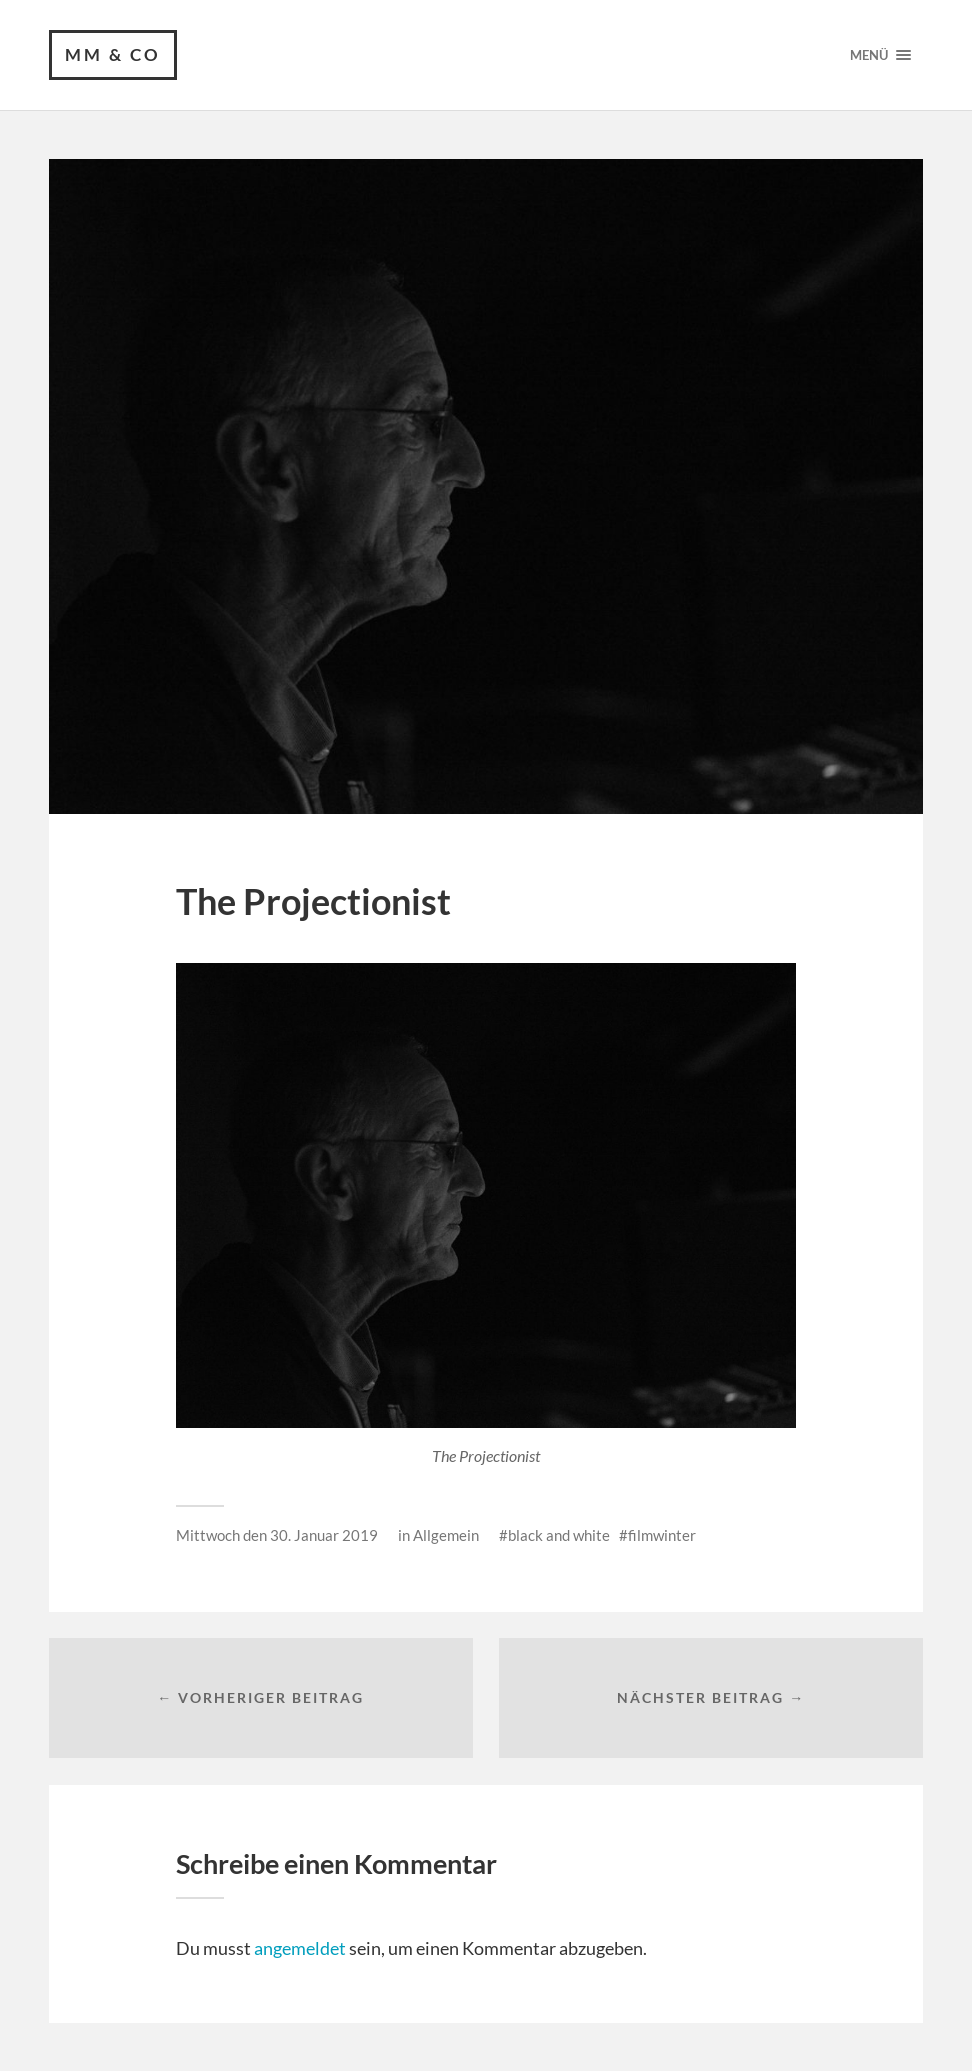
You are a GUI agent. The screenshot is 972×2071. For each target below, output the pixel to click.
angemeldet (300, 1948)
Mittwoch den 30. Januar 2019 (277, 1535)
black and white (559, 1535)
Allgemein (446, 1535)
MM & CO (113, 54)
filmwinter (662, 1535)
